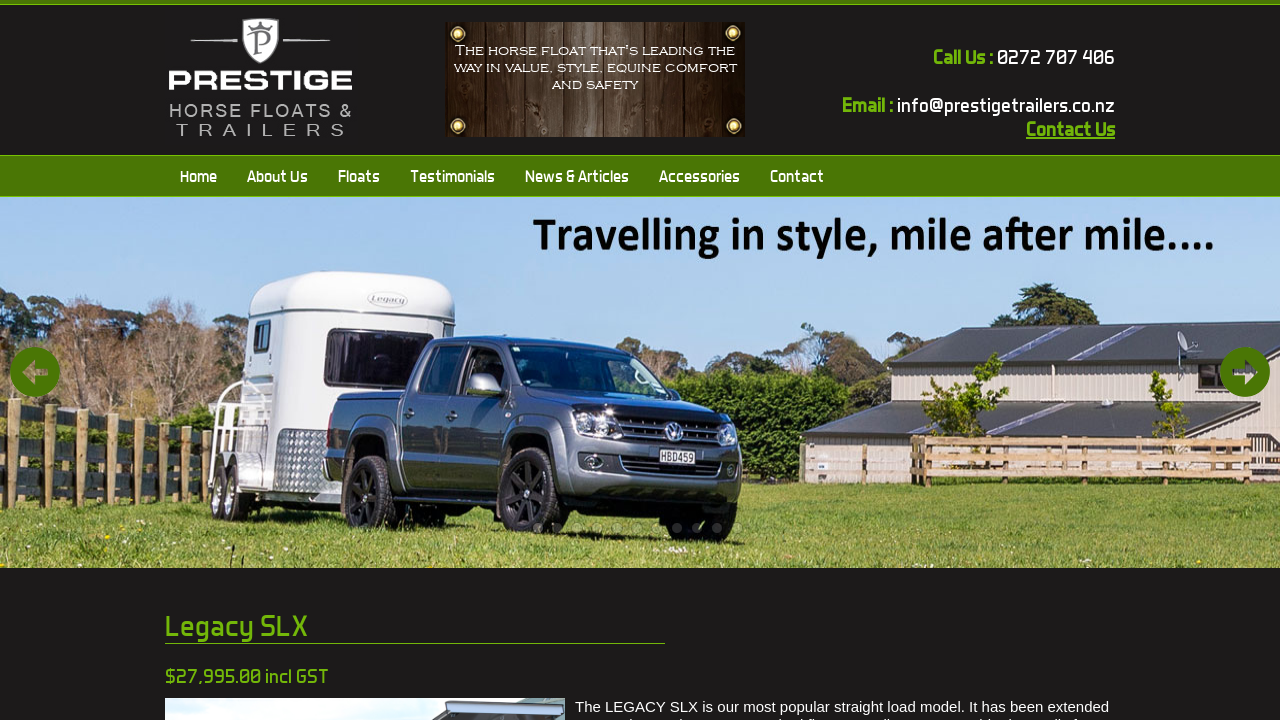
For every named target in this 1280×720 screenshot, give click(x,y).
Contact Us (1070, 129)
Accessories (699, 176)
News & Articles (577, 176)
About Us (277, 176)
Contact (797, 176)
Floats (359, 176)
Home (198, 176)
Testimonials (452, 176)
